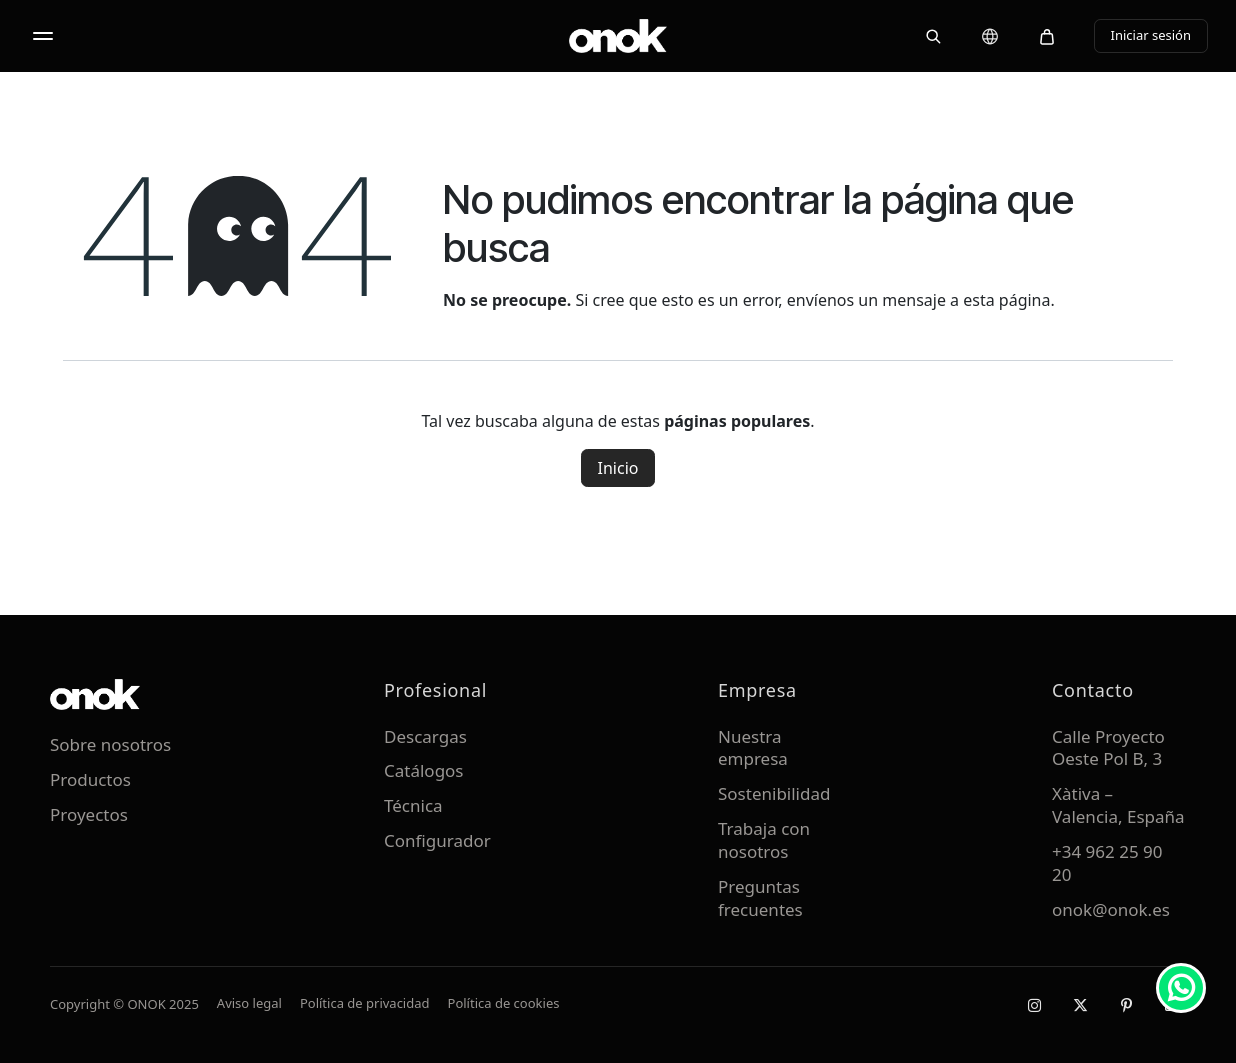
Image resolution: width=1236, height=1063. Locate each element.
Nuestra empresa (753, 748)
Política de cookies (504, 1003)
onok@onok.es (1111, 909)
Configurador (437, 840)
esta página (1006, 300)
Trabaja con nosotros (764, 840)
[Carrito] (1047, 36)
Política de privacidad (365, 1003)
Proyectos (89, 814)
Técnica (413, 805)
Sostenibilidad (774, 793)
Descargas (425, 736)
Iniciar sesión (1151, 35)
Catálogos (424, 770)
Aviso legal (249, 1003)
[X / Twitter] (1080, 1005)
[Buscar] (933, 36)
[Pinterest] (1126, 1005)
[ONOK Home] (618, 36)
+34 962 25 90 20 (1107, 863)
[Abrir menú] (43, 36)
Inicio (618, 468)
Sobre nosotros (110, 744)
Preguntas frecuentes (760, 898)
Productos (90, 779)
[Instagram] (1034, 1005)
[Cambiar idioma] (990, 36)
